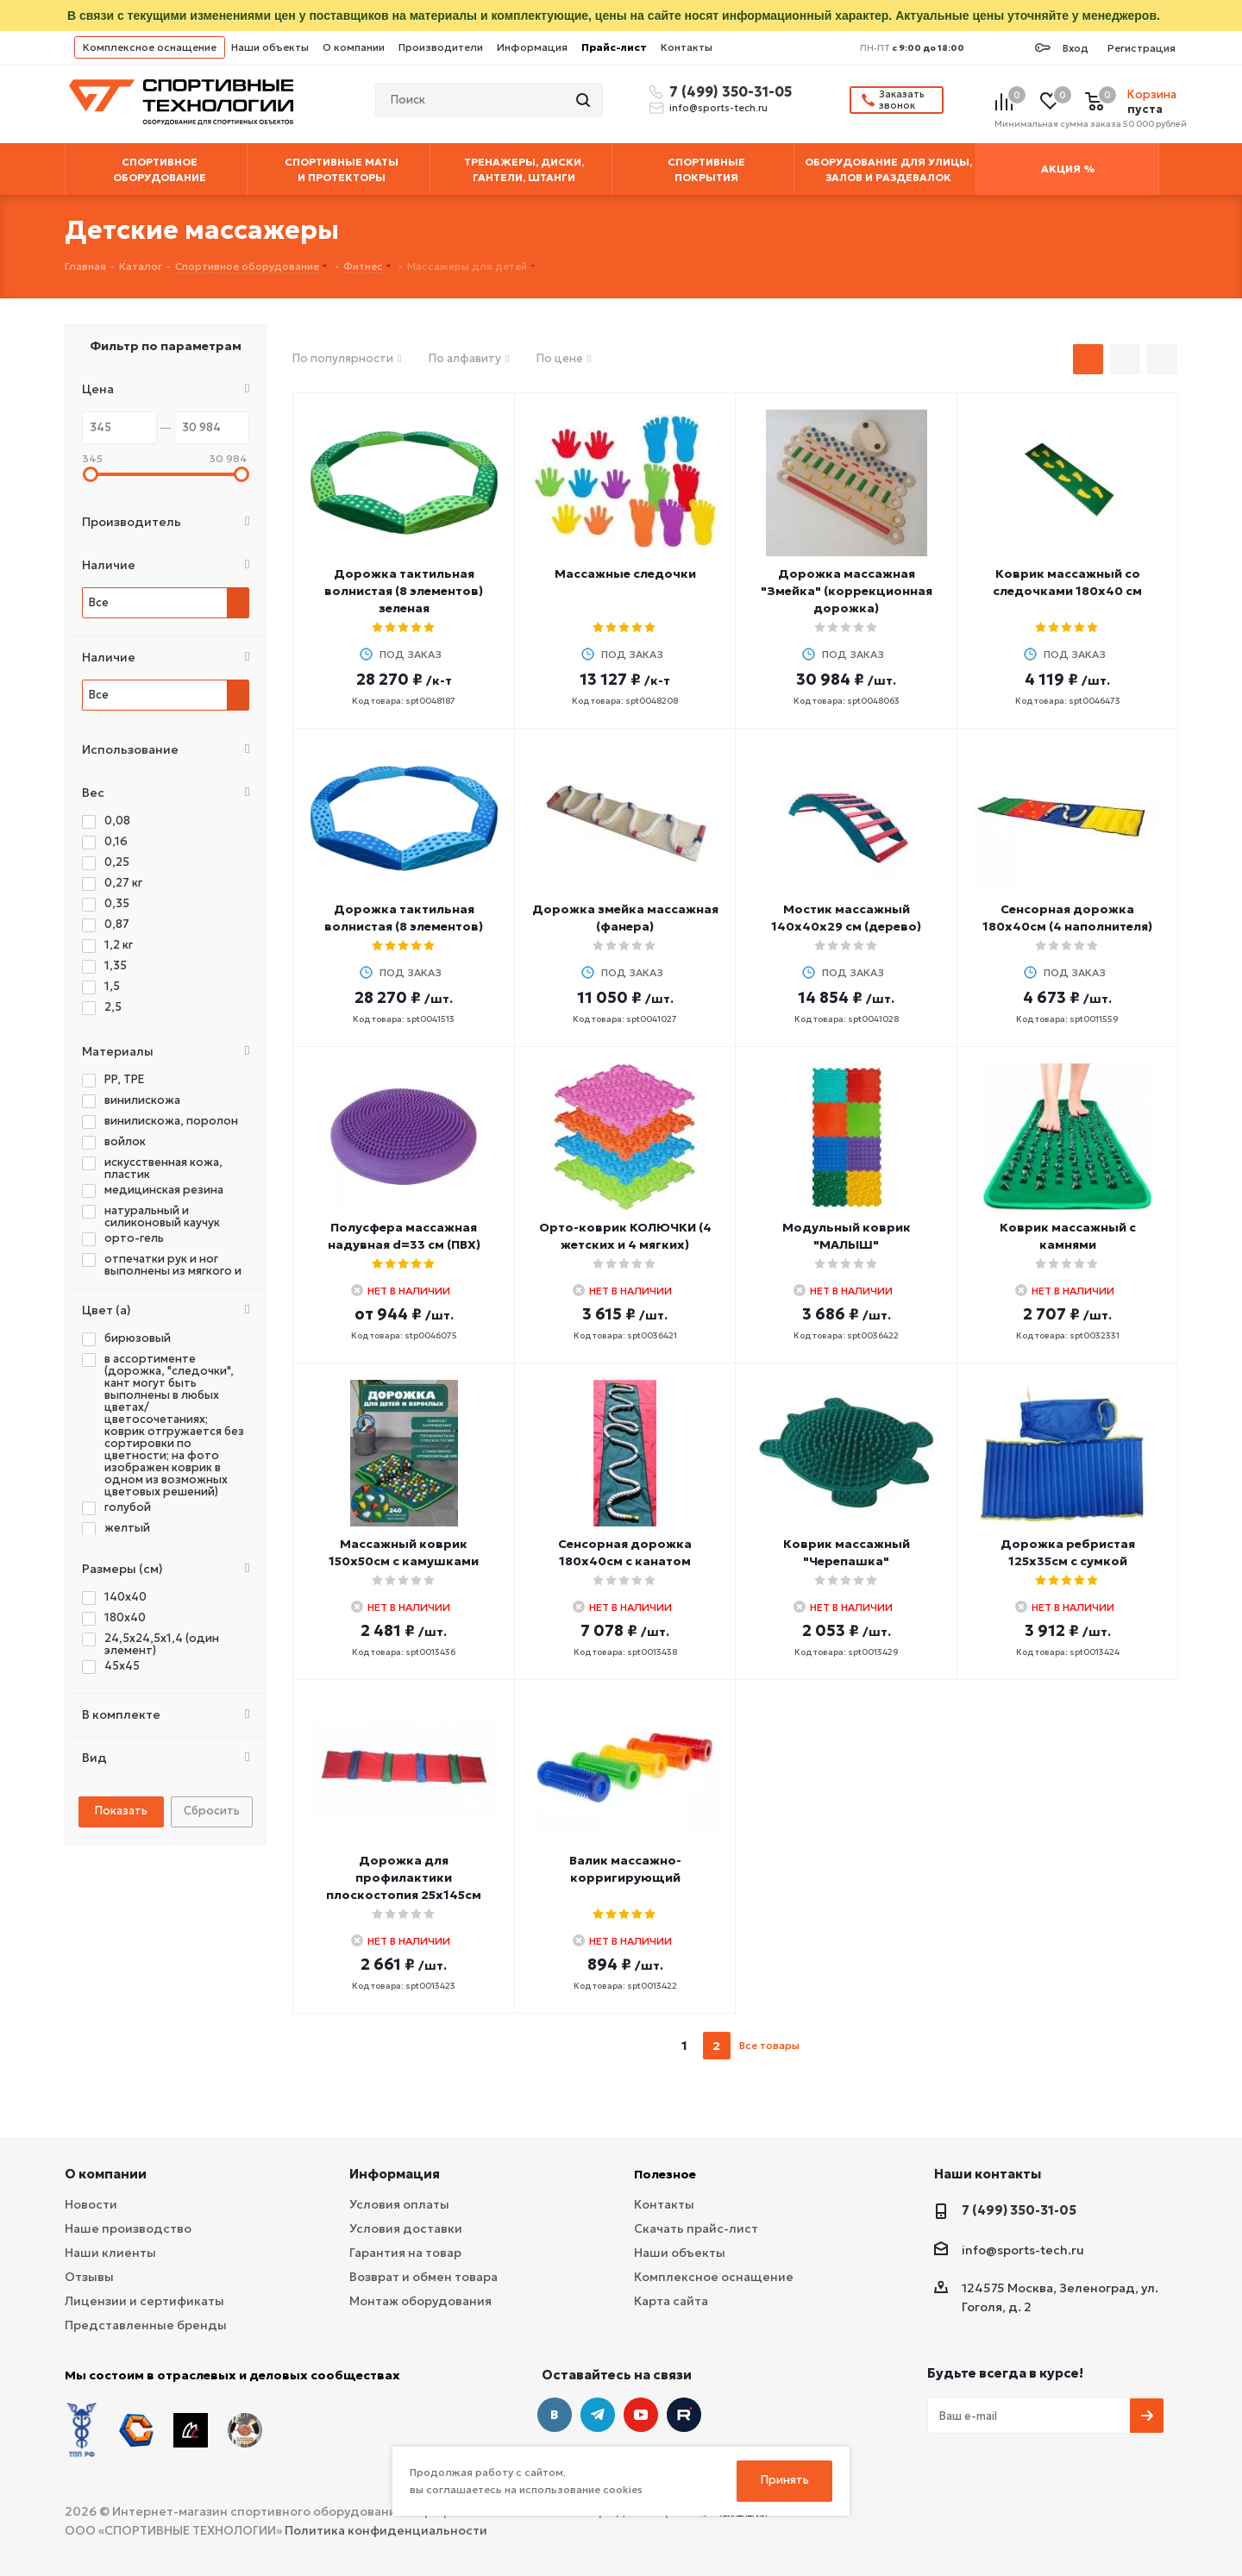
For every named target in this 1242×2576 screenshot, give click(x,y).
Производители (440, 47)
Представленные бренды (146, 2325)
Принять (785, 2480)
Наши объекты (270, 47)
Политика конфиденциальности (386, 2530)
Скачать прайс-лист (696, 2228)
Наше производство (128, 2228)
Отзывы (89, 2277)
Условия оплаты (399, 2204)
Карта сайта (671, 2301)
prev (651, 2046)
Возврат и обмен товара (423, 2277)
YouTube (641, 2414)
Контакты (686, 47)
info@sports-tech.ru (718, 108)
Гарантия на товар (405, 2252)
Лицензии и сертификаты (144, 2301)
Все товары (769, 2045)
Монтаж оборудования (420, 2301)
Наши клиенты (110, 2252)
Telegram (597, 2414)
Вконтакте (554, 2414)
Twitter (684, 2414)
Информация (532, 47)
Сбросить (212, 1810)
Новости (91, 2204)
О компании (354, 47)
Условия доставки (405, 2228)
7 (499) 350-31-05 (728, 91)
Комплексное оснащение (149, 47)
